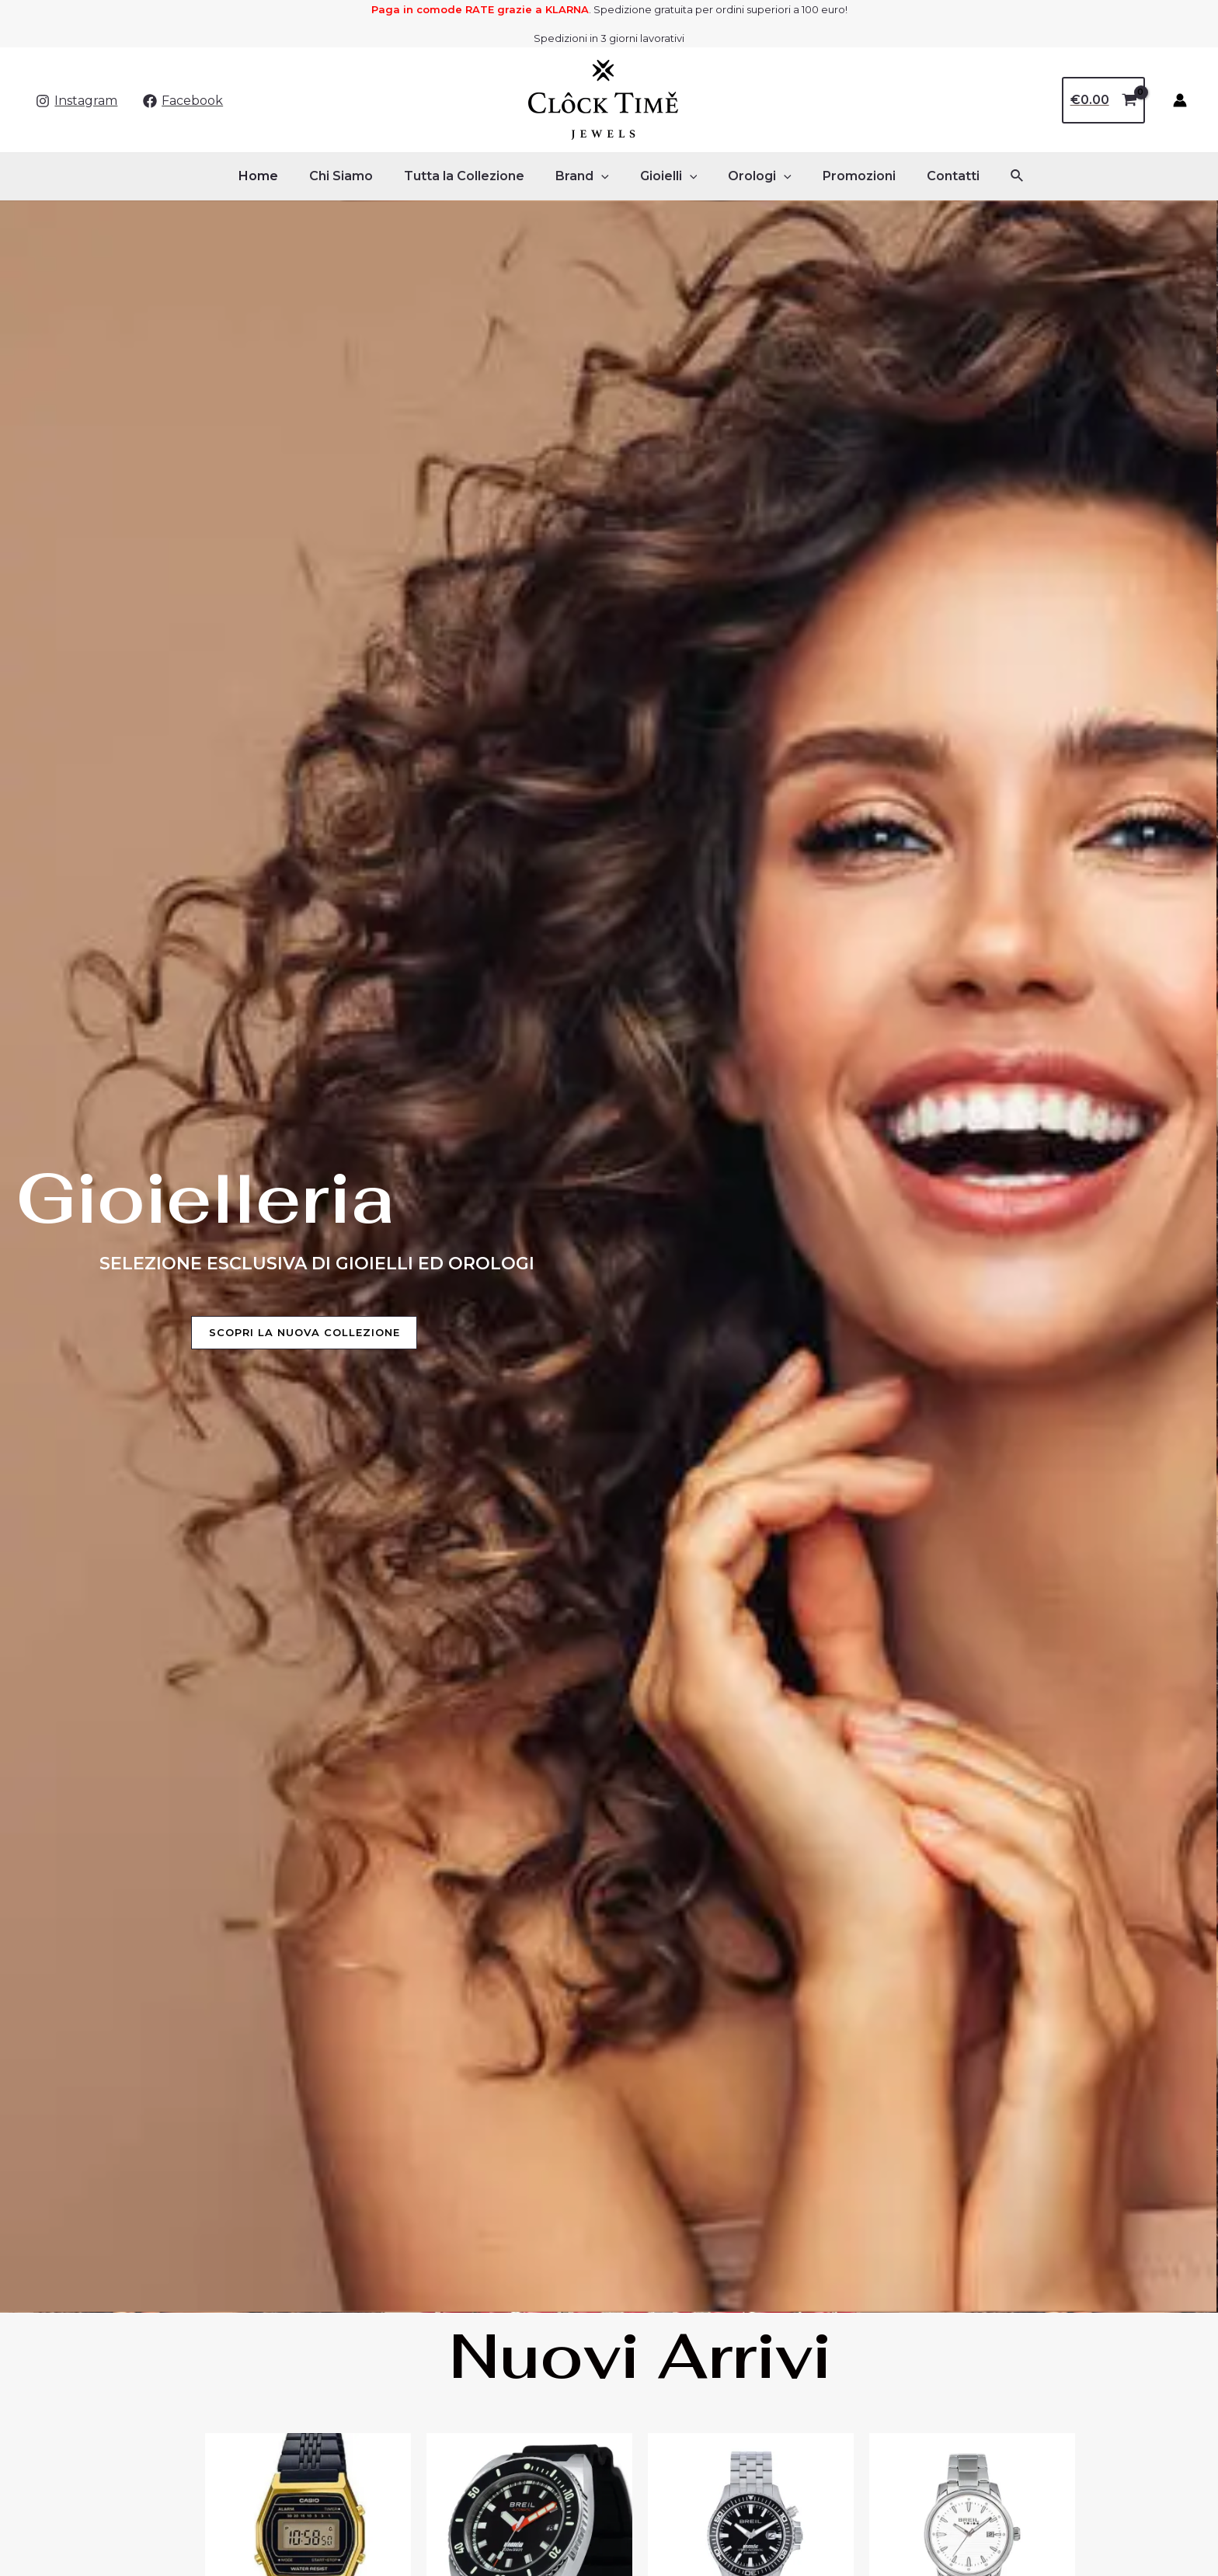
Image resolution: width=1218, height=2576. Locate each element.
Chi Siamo (356, 176)
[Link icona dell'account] (1180, 100)
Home (280, 176)
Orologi (750, 176)
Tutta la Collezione (473, 176)
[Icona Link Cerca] (993, 176)
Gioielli (665, 176)
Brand (585, 176)
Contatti (931, 176)
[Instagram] (77, 101)
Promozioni (843, 176)
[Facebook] (183, 101)
